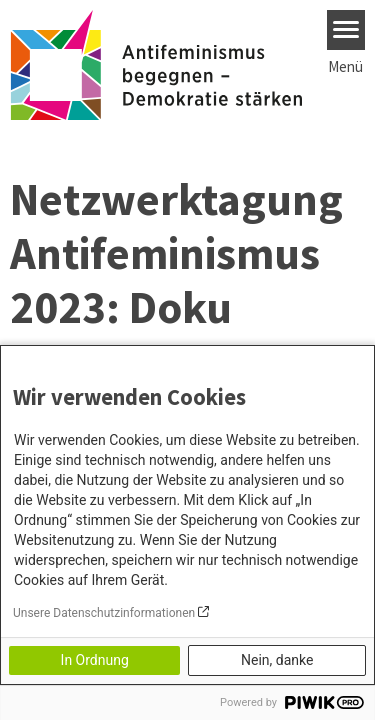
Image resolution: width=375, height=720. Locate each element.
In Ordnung (95, 660)
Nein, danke (277, 660)
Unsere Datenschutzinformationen (104, 613)
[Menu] (346, 30)
